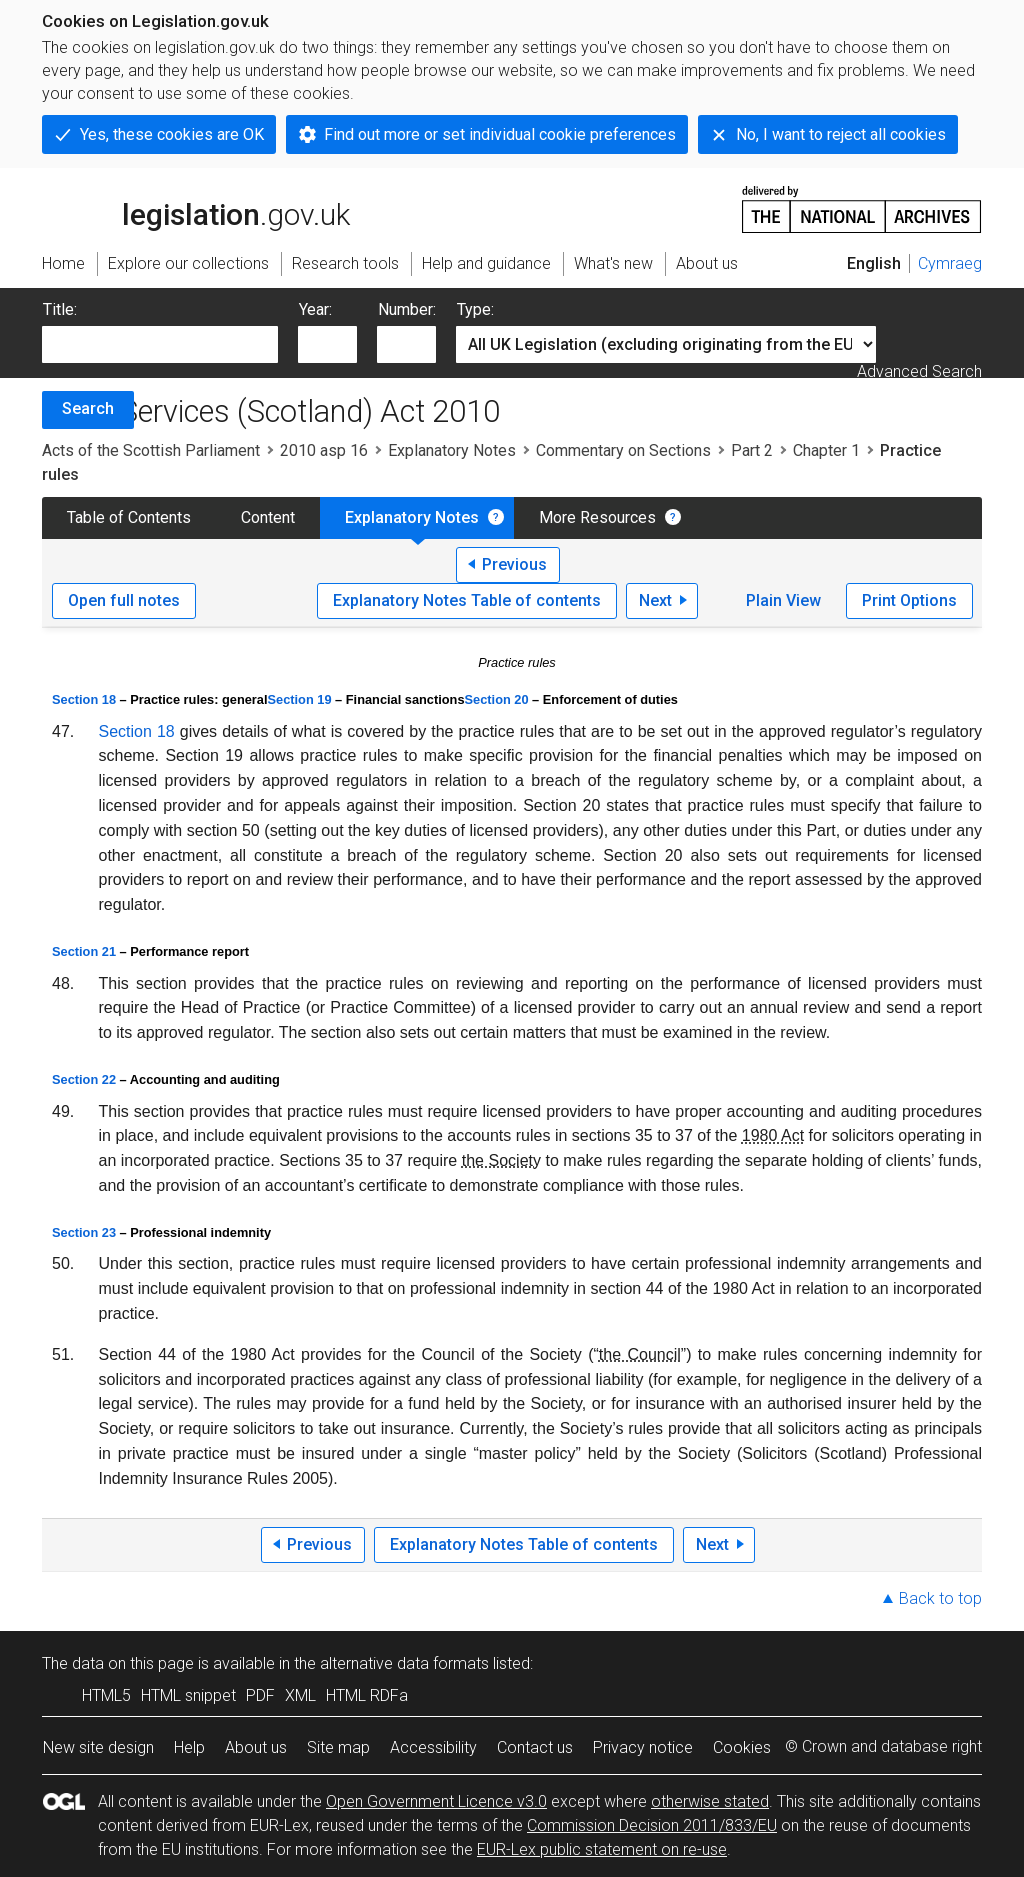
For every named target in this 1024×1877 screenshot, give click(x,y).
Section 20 (497, 699)
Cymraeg (950, 263)
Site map (338, 1747)
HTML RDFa (367, 1695)
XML (300, 1695)
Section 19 (300, 699)
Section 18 (84, 699)
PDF (260, 1695)
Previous (514, 564)
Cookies (742, 1747)
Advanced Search (919, 371)
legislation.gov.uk (196, 208)
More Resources (597, 517)
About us (256, 1747)
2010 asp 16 (324, 450)
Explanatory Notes (452, 450)
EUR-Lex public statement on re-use (602, 1849)
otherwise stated (710, 1801)
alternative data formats (404, 1663)
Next (655, 600)
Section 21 (84, 951)
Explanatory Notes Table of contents (467, 600)
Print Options (909, 600)
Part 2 (752, 450)
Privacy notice (643, 1747)
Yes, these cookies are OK (172, 134)
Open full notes (124, 600)
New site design (98, 1747)
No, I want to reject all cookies (841, 134)
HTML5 (106, 1695)
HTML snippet (188, 1695)
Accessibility (433, 1747)
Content (268, 517)
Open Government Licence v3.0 (436, 1801)
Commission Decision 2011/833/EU (652, 1825)
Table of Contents (129, 517)
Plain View (783, 600)
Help (189, 1747)
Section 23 (84, 1232)
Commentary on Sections (623, 450)
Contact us (535, 1747)
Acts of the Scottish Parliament (151, 450)
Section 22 (84, 1079)
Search (88, 408)
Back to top (940, 1598)
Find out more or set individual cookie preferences (500, 134)
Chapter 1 (826, 450)
